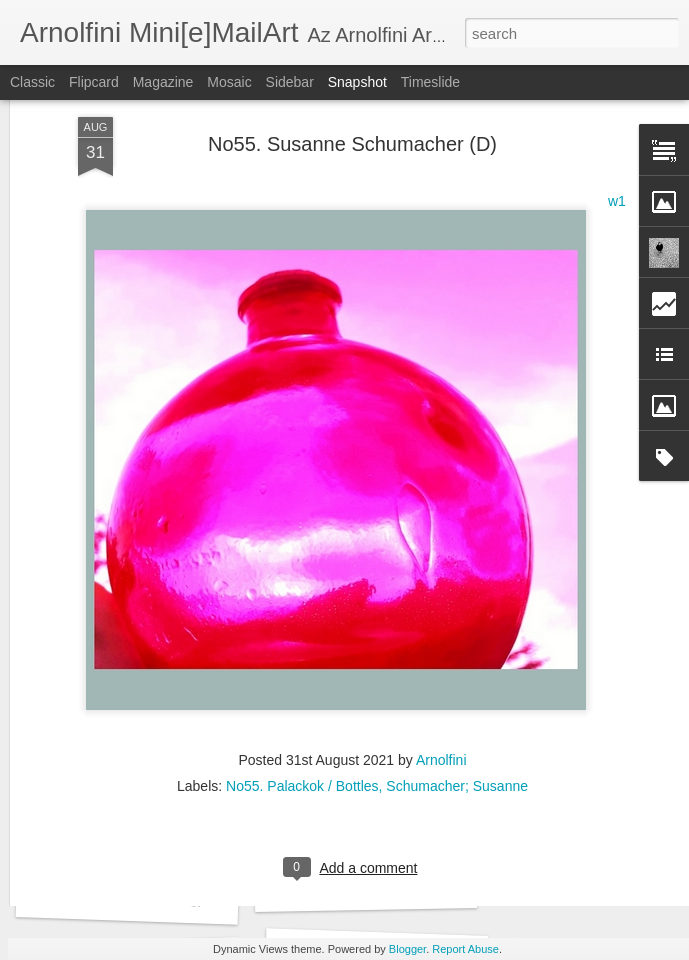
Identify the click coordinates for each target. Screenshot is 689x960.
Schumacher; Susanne (457, 650)
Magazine (163, 82)
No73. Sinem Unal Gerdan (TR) (159, 900)
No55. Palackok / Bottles (302, 650)
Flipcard (94, 82)
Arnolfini (441, 624)
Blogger (407, 949)
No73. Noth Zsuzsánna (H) (383, 887)
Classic (32, 82)
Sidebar (290, 82)
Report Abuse (465, 949)
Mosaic (229, 82)
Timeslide (430, 82)
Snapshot (357, 82)
